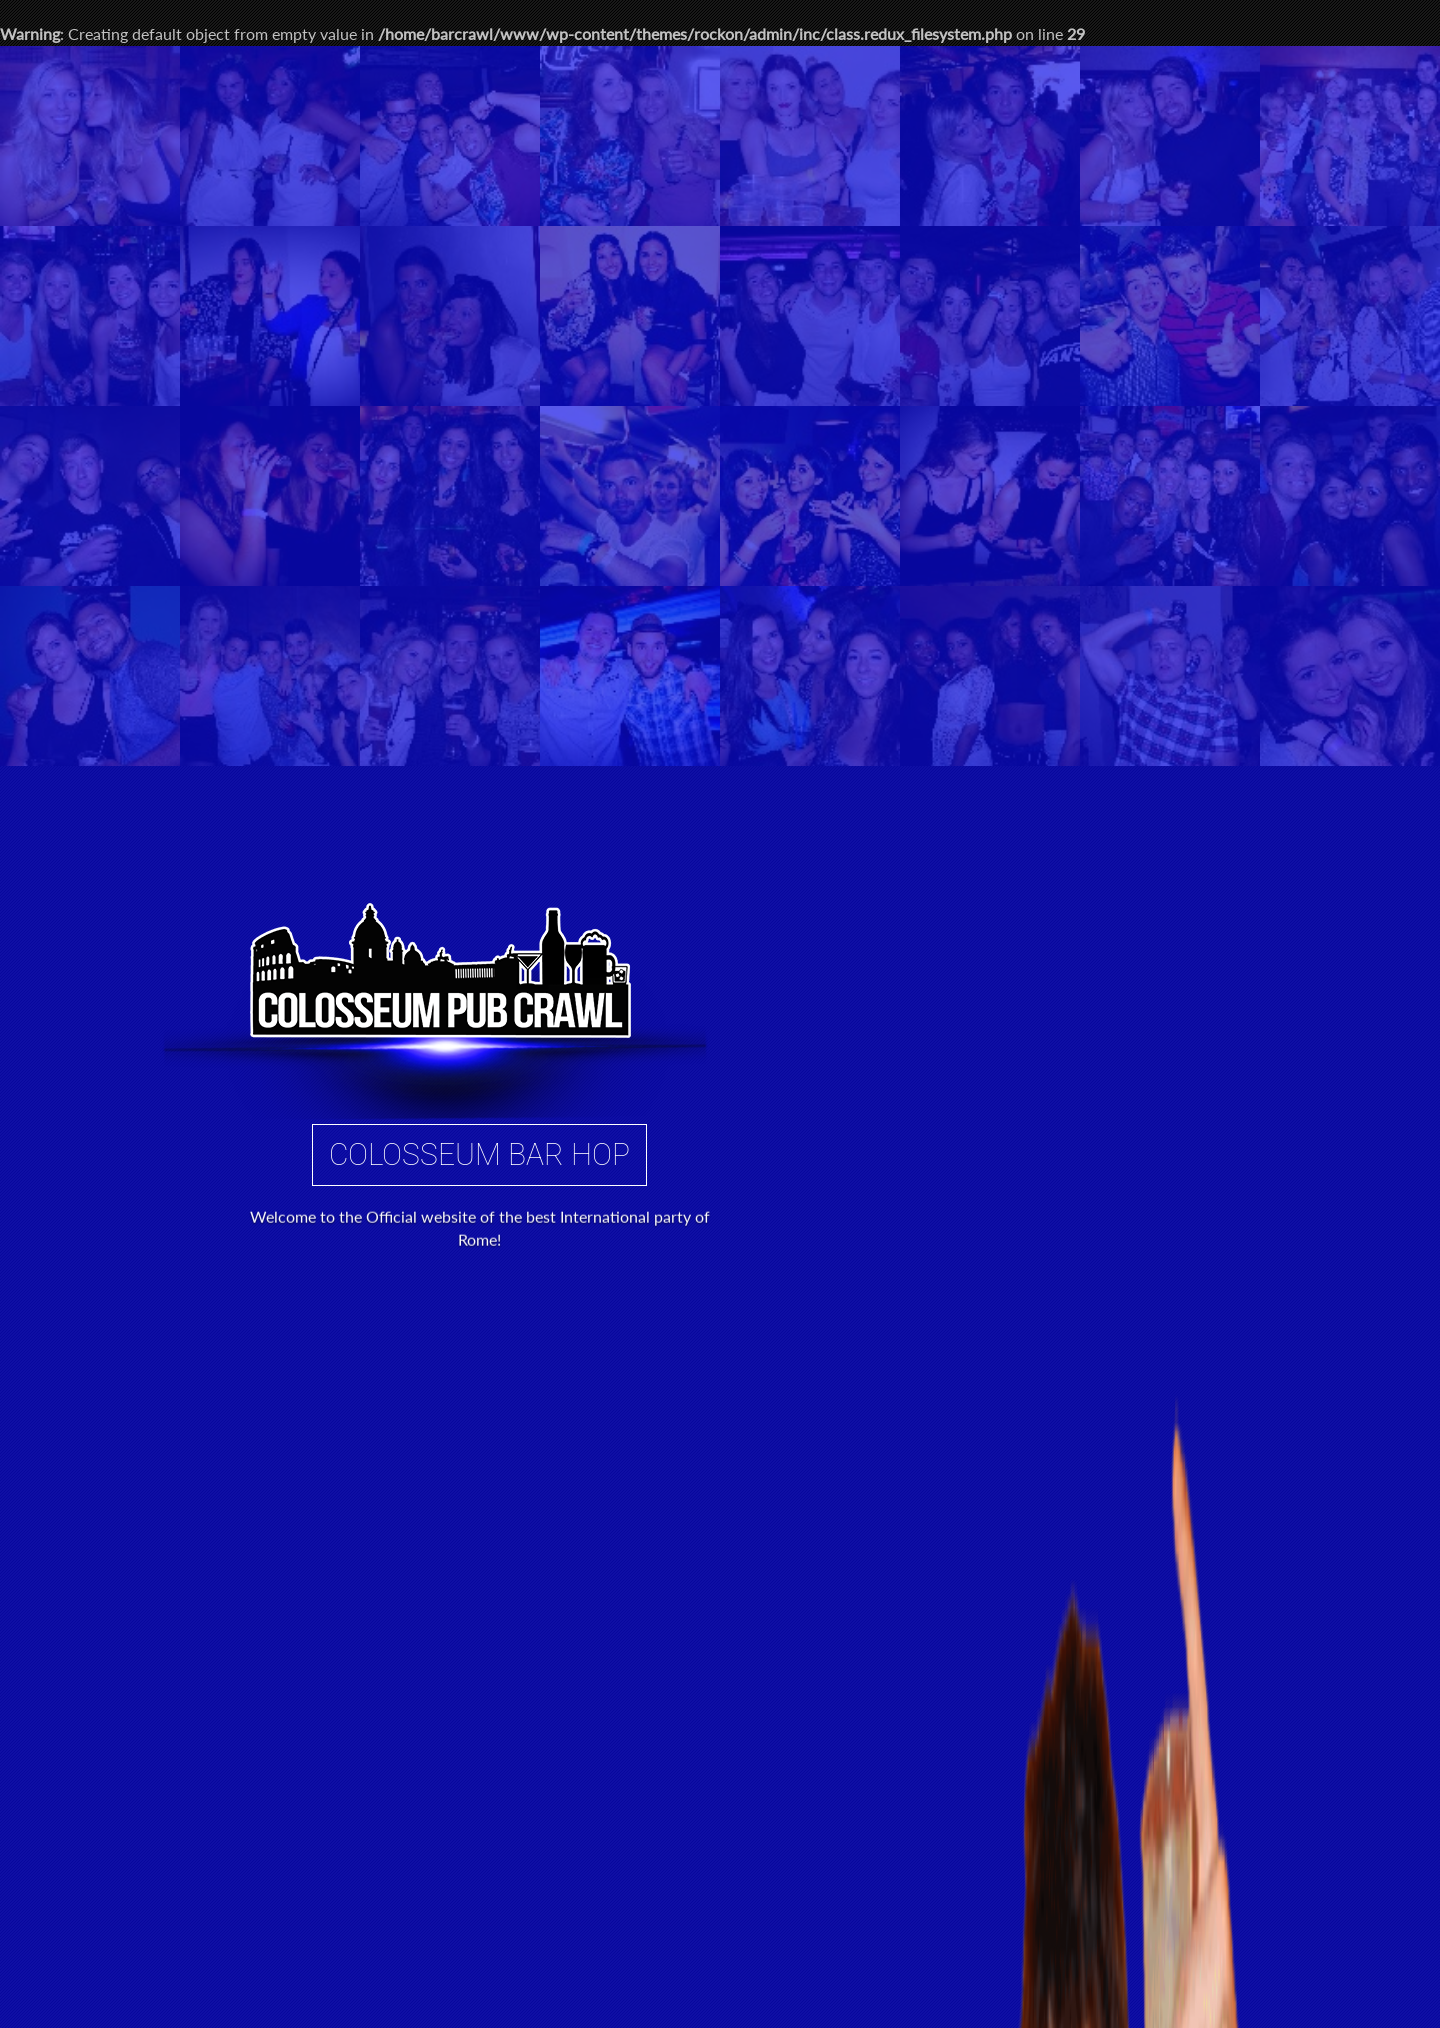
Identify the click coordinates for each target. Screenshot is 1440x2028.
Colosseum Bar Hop (480, 654)
